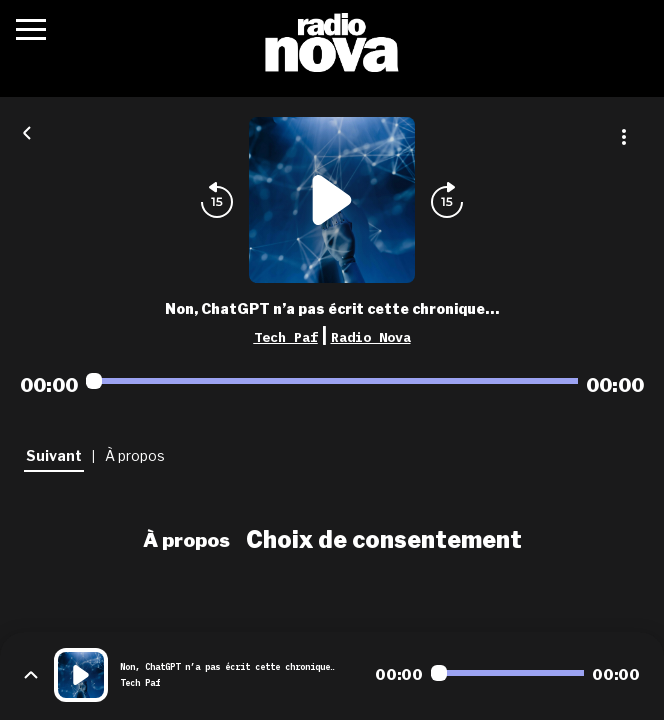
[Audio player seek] (332, 381)
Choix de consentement (384, 540)
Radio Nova (371, 337)
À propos (186, 540)
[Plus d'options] (624, 137)
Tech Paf (286, 337)
